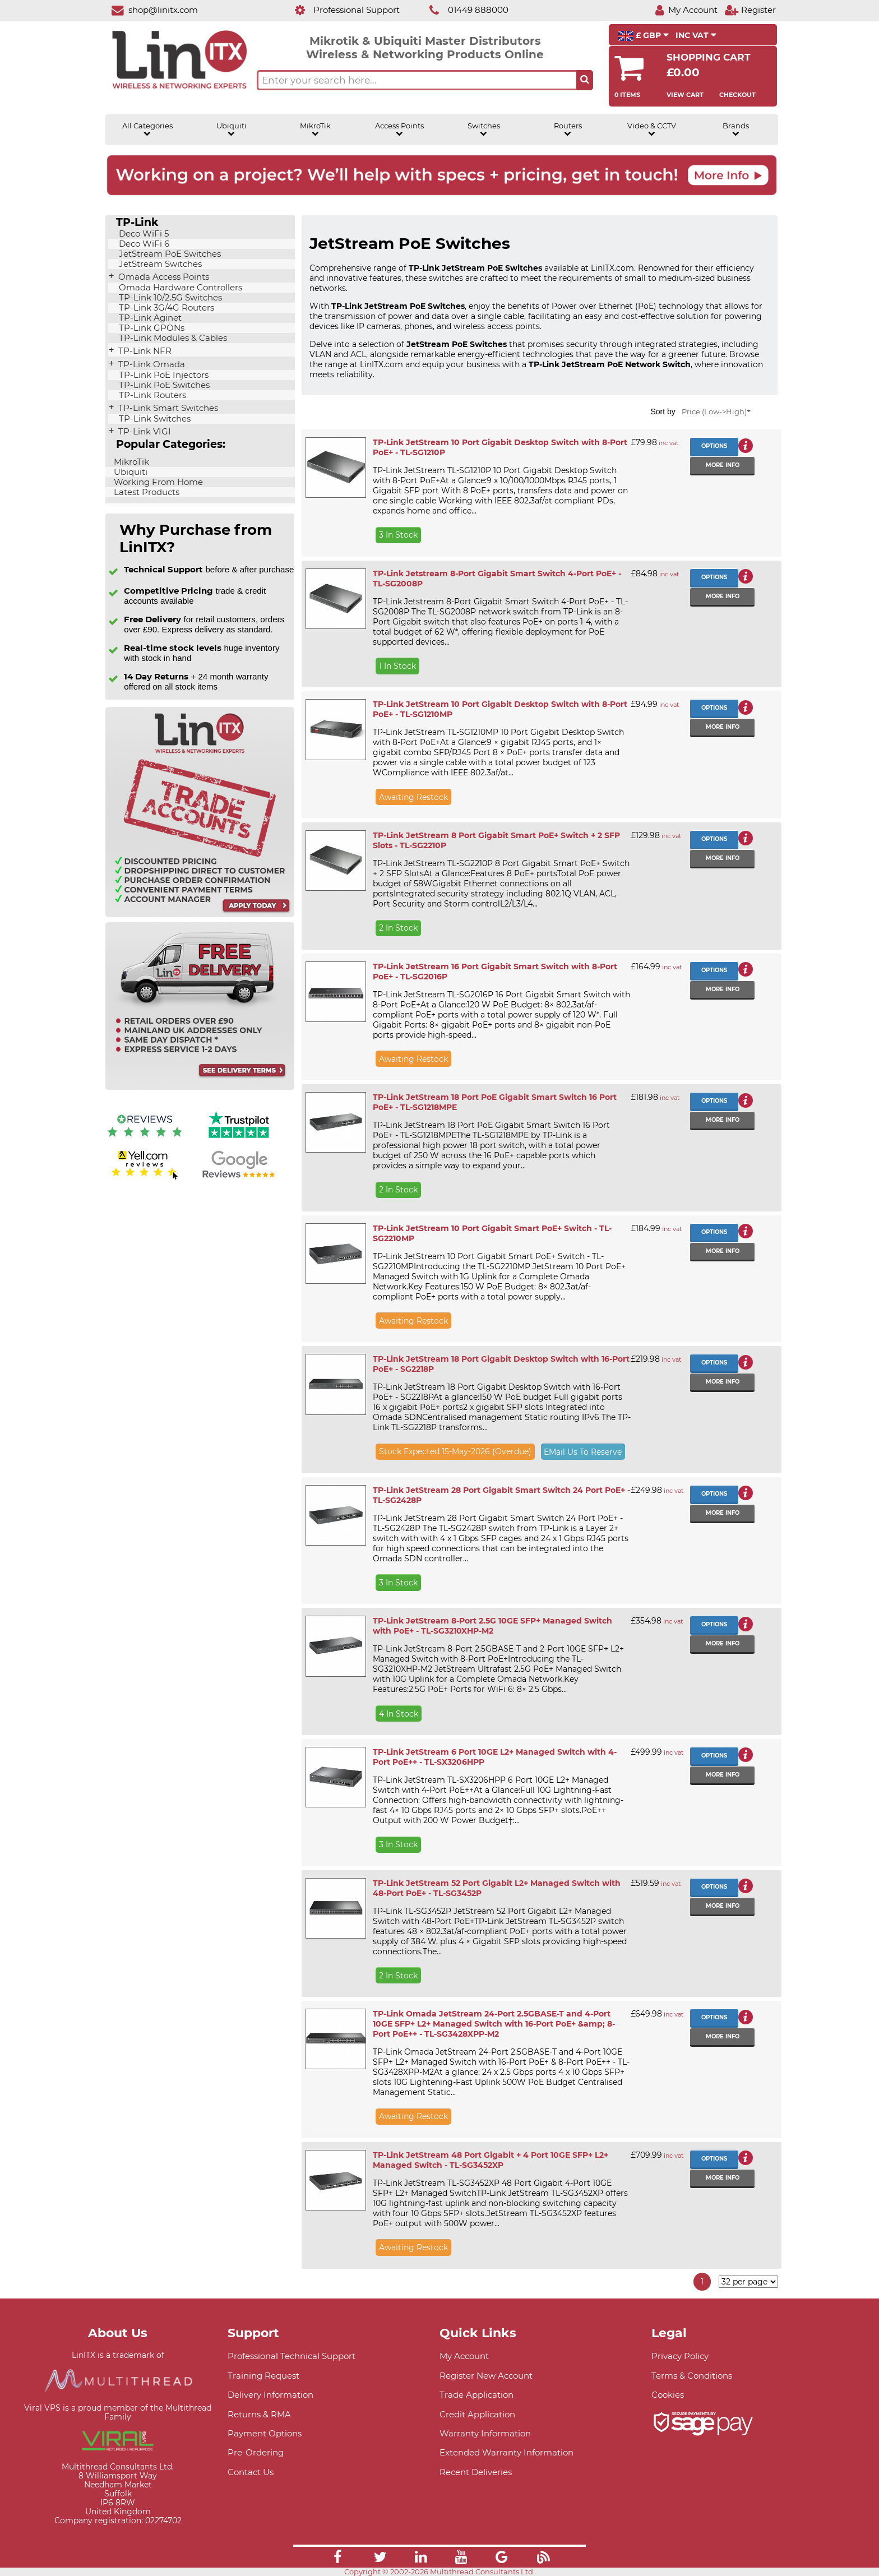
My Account (464, 2356)
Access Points (399, 129)
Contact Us (251, 2472)
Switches (484, 129)
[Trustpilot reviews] (239, 1139)
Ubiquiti (231, 129)
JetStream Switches (159, 264)
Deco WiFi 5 (143, 234)
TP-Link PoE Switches (163, 385)
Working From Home (157, 482)
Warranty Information (485, 2433)
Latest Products (145, 492)
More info (722, 465)
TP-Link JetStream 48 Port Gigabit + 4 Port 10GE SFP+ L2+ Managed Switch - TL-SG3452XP (490, 2160)
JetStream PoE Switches (169, 254)
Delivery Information (270, 2394)
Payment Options (265, 2433)
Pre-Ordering (256, 2452)
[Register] (750, 9)
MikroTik (315, 129)
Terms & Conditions (691, 2375)
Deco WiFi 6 (143, 244)
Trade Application (476, 2394)
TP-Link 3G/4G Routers (165, 308)
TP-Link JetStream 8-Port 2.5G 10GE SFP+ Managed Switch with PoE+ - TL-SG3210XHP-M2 (492, 1626)
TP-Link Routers (151, 395)
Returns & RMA (259, 2414)
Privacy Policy (680, 2356)
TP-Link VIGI (143, 432)
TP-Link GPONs (150, 328)
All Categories (147, 129)
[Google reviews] (239, 1178)
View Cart (685, 95)
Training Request (263, 2375)
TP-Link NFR (144, 351)
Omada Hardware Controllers (179, 288)
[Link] (337, 2558)
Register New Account (486, 2375)
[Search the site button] (584, 80)
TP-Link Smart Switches (167, 408)
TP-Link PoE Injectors (163, 375)
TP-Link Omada (150, 364)
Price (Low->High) (716, 412)
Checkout (737, 95)
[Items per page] (748, 2282)
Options (714, 446)
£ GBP (643, 35)
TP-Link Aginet (149, 318)
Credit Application (477, 2414)
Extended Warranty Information (506, 2452)
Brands (736, 129)
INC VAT (696, 35)
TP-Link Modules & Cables (172, 338)
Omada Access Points (162, 277)
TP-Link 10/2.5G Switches (169, 298)
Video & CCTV (651, 129)
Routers (568, 129)
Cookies (667, 2394)
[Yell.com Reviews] (144, 1178)
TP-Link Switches (154, 419)
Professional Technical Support (291, 2356)
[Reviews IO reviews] (144, 1139)
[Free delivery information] (199, 1087)
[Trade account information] (199, 914)
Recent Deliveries (476, 2472)
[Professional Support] (341, 9)
